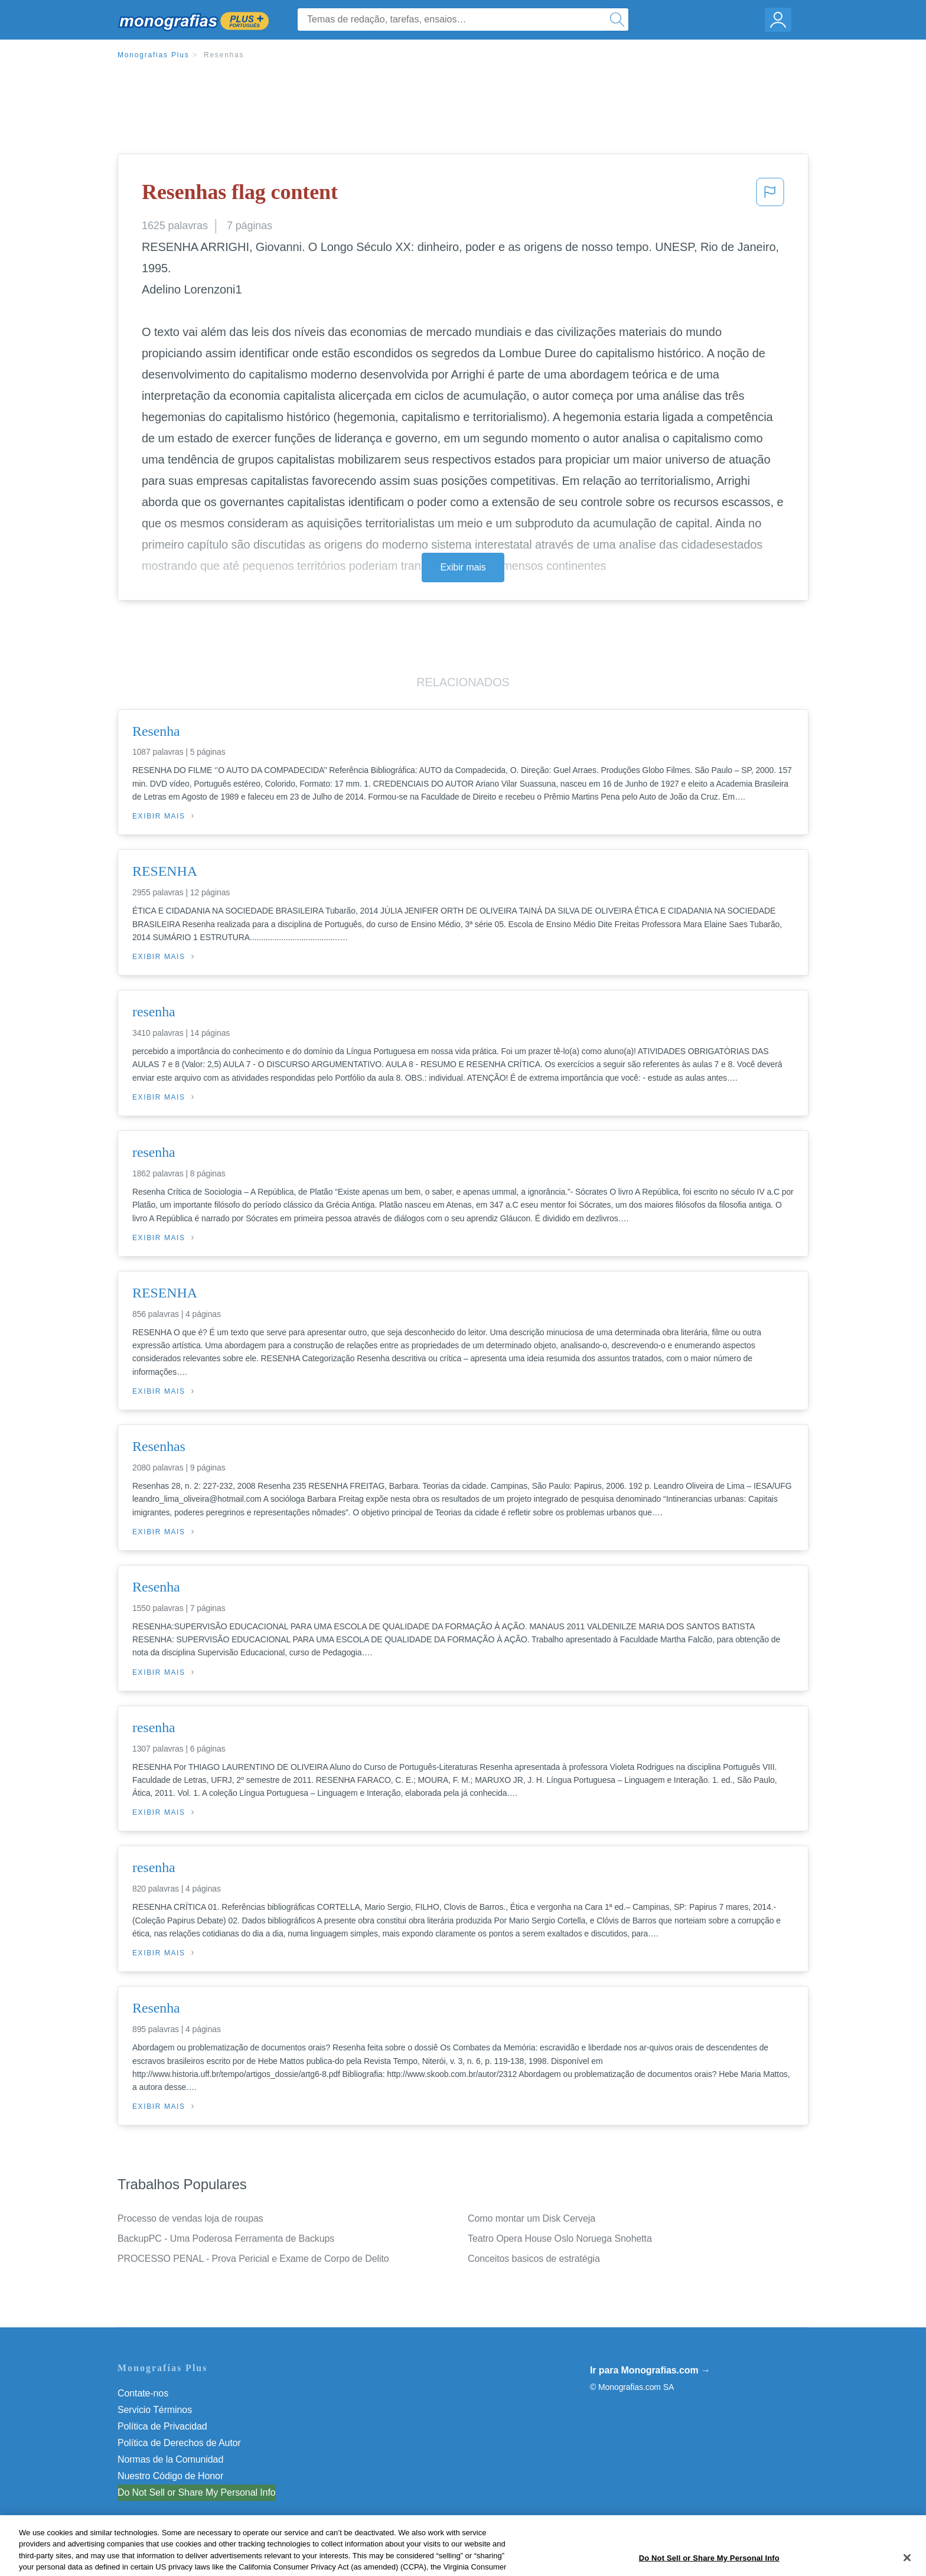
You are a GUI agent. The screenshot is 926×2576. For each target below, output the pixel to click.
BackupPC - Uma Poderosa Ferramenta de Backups (226, 2238)
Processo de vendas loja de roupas (190, 2218)
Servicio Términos (155, 2410)
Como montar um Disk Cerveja (531, 2218)
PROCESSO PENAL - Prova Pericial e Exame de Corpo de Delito (253, 2259)
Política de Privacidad (162, 2426)
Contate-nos (143, 2393)
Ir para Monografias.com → (650, 2370)
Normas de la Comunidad (170, 2459)
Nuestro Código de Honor (170, 2476)
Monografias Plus (154, 55)
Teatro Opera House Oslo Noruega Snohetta (560, 2238)
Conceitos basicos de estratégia (534, 2259)
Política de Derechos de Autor (179, 2443)
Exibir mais (462, 567)
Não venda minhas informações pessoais (203, 2492)
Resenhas (224, 55)
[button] (770, 195)
